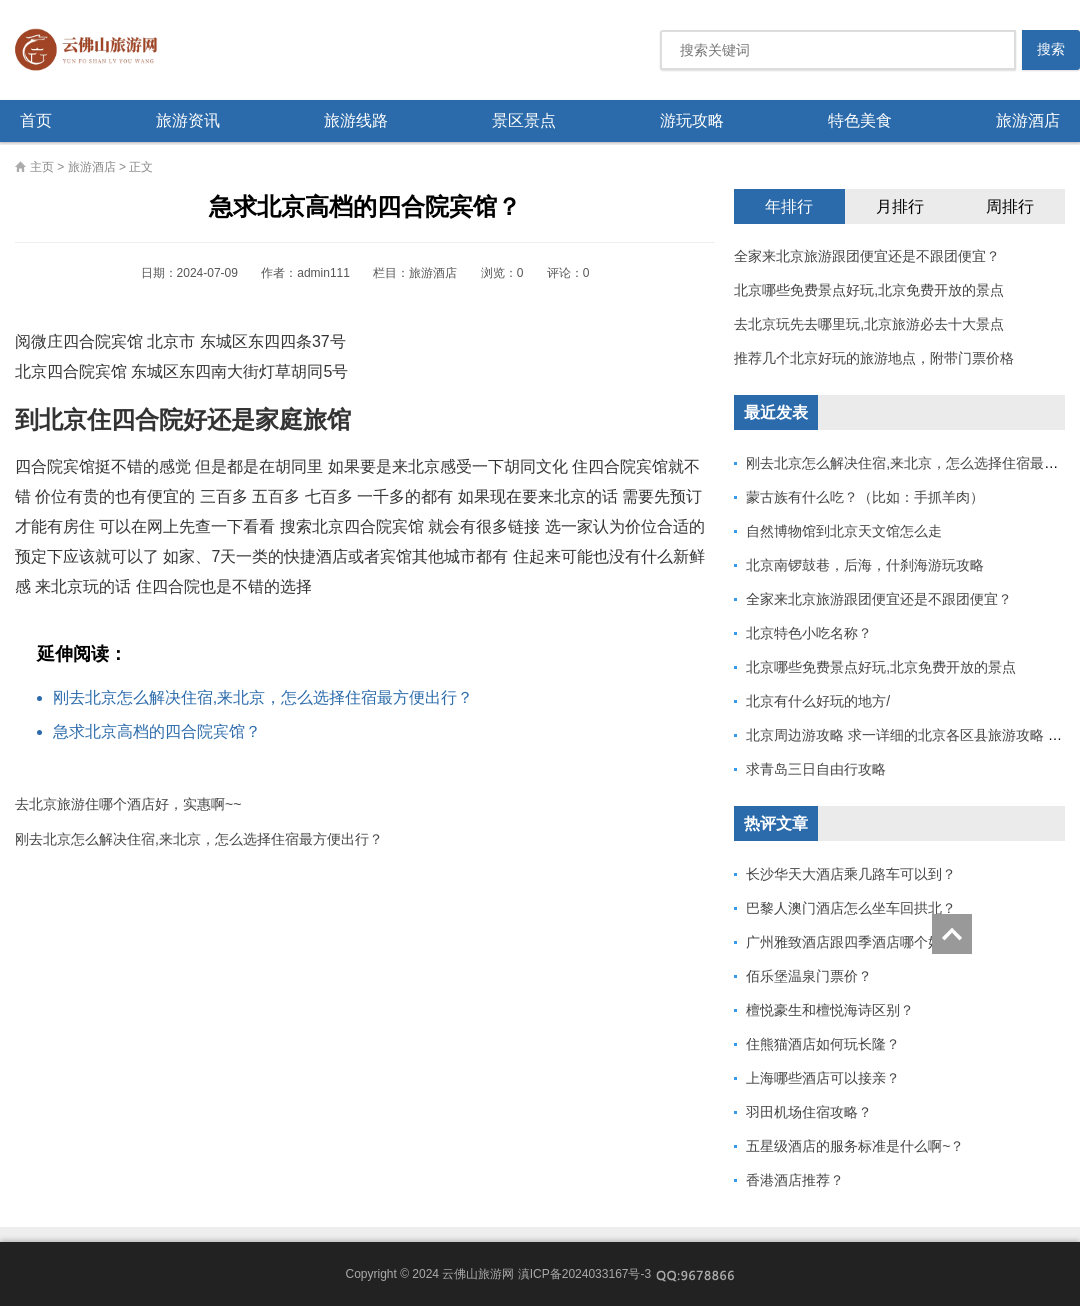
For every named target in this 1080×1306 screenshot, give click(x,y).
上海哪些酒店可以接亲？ (823, 1078)
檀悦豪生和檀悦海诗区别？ (830, 1010)
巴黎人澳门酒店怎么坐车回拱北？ (851, 908)
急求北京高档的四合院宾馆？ (157, 731)
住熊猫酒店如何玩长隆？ (823, 1044)
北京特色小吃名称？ (809, 633)
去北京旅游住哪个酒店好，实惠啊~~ (128, 804)
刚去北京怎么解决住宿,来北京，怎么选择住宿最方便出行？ (263, 697)
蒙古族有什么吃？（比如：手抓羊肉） (865, 497)
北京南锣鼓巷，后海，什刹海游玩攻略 (865, 565)
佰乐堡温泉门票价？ (809, 976)
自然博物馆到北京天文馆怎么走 (844, 531)
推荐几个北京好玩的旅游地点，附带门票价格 (874, 358)
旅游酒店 (1028, 120)
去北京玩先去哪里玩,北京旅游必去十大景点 (869, 324)
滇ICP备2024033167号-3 (584, 1274)
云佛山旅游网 (94, 50)
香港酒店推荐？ (795, 1180)
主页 (42, 167)
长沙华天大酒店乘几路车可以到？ (851, 874)
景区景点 (524, 120)
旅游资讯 (188, 120)
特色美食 (860, 120)
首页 (36, 120)
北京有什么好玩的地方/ (818, 701)
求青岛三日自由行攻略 (816, 769)
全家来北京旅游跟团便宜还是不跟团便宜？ (867, 256)
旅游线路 (356, 120)
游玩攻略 (692, 120)
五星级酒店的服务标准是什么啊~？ (855, 1146)
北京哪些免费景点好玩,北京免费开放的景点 (869, 290)
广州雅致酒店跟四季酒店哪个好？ (851, 942)
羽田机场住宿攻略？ (809, 1112)
